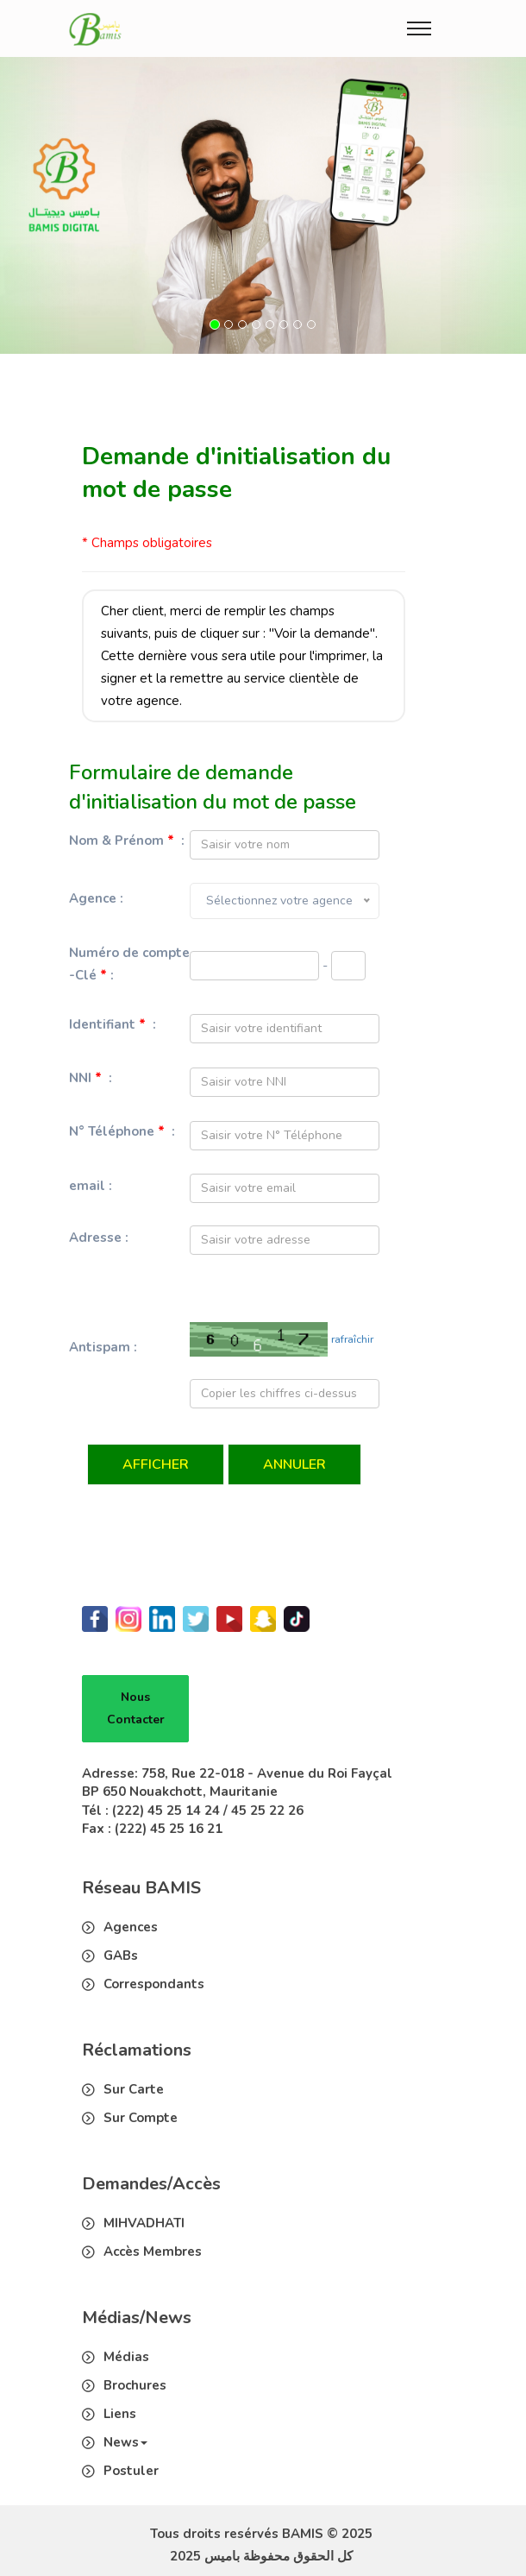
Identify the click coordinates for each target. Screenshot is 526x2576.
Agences (130, 1927)
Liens (119, 2413)
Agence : (96, 898)
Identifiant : (112, 1024)
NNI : (90, 1078)
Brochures (134, 2385)
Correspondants (153, 1984)
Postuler (131, 2470)
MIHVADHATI (144, 2223)
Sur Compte (140, 2117)
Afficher (155, 1464)
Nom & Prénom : (127, 840)
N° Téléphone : (122, 1131)
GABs (120, 1955)
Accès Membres (152, 2251)
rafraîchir (352, 1339)
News (125, 2442)
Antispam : (103, 1347)
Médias (126, 2356)
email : (90, 1185)
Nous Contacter (136, 1708)
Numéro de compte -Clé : (129, 964)
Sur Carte (133, 2089)
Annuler (294, 1464)
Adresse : (98, 1237)
